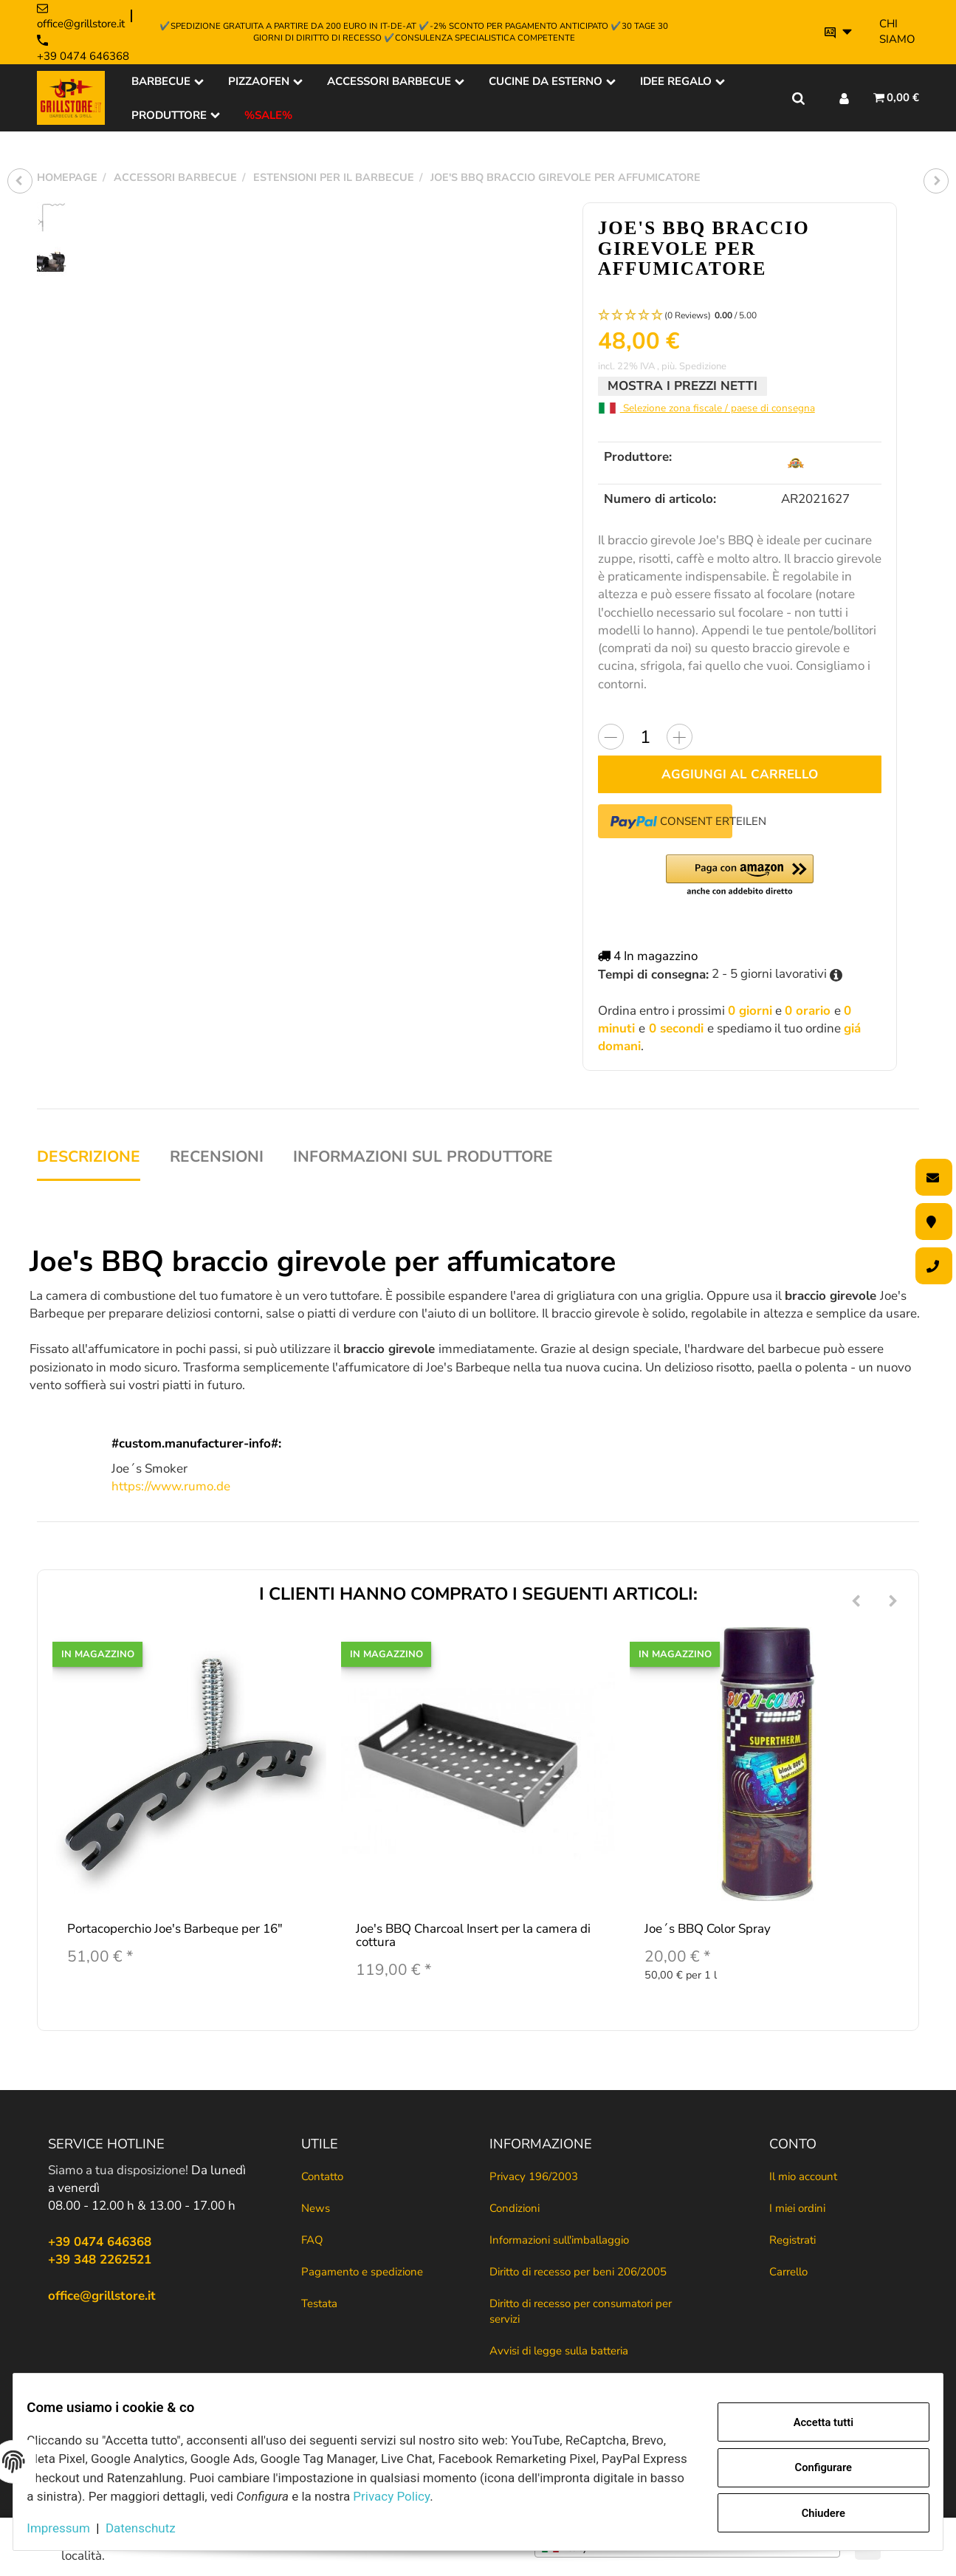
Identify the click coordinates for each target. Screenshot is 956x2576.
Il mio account (803, 2176)
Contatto (322, 2176)
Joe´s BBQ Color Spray (707, 1928)
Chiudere (812, 2510)
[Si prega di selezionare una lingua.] (838, 32)
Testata (319, 2303)
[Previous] (856, 1602)
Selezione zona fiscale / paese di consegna (706, 408)
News (315, 2208)
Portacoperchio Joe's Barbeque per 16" (175, 1928)
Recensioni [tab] (217, 1156)
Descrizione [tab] (88, 1156)
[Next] (893, 1602)
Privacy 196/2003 (533, 2176)
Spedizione (702, 366)
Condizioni (514, 2208)
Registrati (792, 2240)
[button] (739, 315)
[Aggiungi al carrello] (739, 774)
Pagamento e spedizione (362, 2271)
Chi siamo (897, 31)
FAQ (312, 2240)
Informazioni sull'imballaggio (559, 2240)
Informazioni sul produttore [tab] (423, 1156)
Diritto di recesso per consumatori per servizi (580, 2311)
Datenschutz (152, 2528)
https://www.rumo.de (170, 1486)
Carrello (788, 2271)
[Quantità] (645, 737)
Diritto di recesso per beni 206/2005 (578, 2271)
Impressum (70, 2528)
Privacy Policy (497, 2496)
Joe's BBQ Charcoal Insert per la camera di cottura (473, 1935)
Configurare (811, 2467)
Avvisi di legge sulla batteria (558, 2350)
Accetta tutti (811, 2424)
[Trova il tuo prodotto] (798, 97)
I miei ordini (797, 2208)
